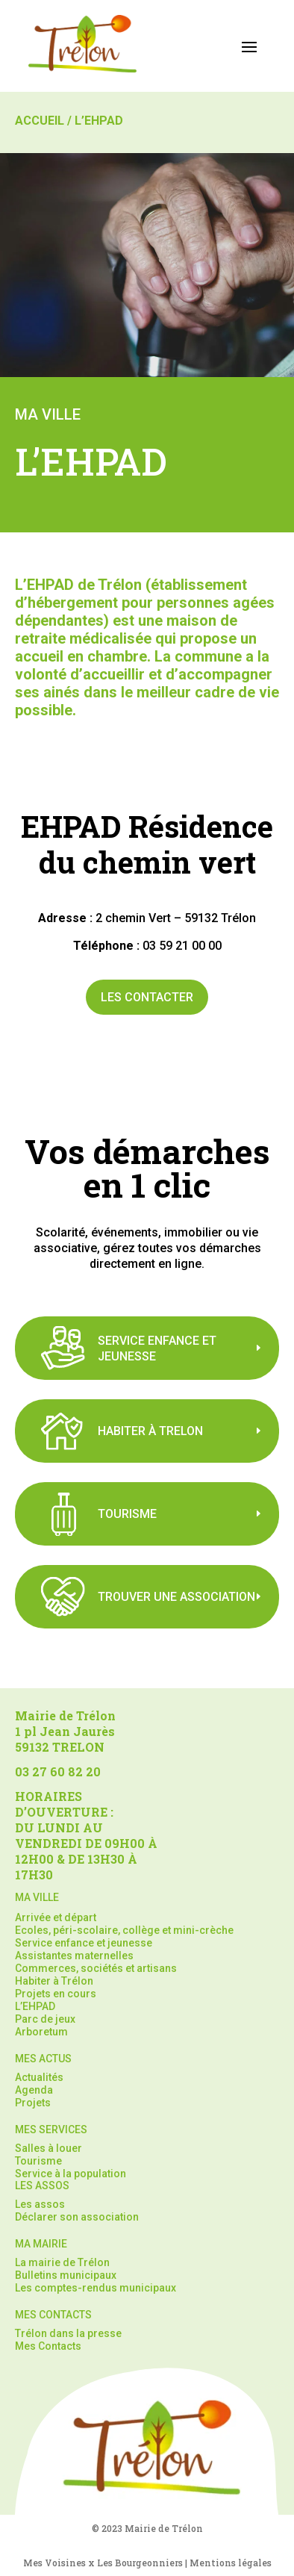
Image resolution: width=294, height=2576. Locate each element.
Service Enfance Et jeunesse (157, 1348)
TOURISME (127, 1514)
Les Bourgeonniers (140, 2563)
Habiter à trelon (150, 1431)
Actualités (39, 2077)
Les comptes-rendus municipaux (95, 2288)
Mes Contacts (48, 2346)
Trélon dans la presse (68, 2333)
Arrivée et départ (55, 1917)
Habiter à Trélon (54, 1981)
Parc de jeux (45, 2019)
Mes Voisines (54, 2563)
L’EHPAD (35, 2006)
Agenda (34, 2090)
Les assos (40, 2204)
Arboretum (41, 2032)
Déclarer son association (77, 2217)
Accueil (39, 120)
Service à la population (70, 2174)
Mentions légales (231, 2563)
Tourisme (38, 2161)
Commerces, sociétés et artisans (96, 1968)
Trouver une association (176, 1597)
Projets (33, 2103)
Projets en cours (55, 1994)
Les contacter (147, 997)
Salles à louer (48, 2148)
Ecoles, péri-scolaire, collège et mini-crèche (124, 1930)
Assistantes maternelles (74, 1955)
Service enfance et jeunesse (83, 1943)
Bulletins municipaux (65, 2275)
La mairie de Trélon (62, 2262)
